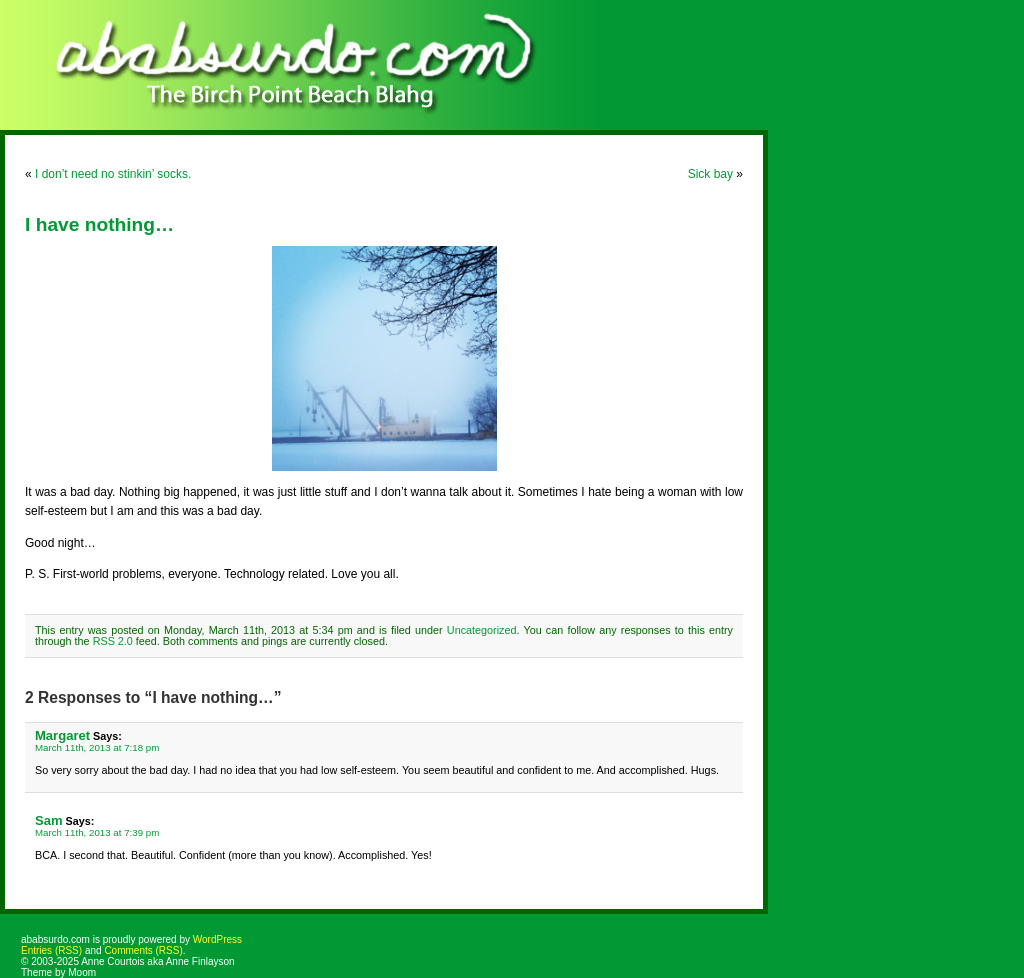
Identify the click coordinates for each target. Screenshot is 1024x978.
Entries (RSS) (51, 950)
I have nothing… (99, 224)
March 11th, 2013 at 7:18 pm (97, 747)
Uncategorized (482, 630)
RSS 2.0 (113, 641)
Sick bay (710, 174)
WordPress (217, 939)
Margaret (62, 735)
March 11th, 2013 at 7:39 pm (97, 832)
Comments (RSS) (143, 950)
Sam (49, 820)
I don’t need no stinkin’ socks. (113, 174)
